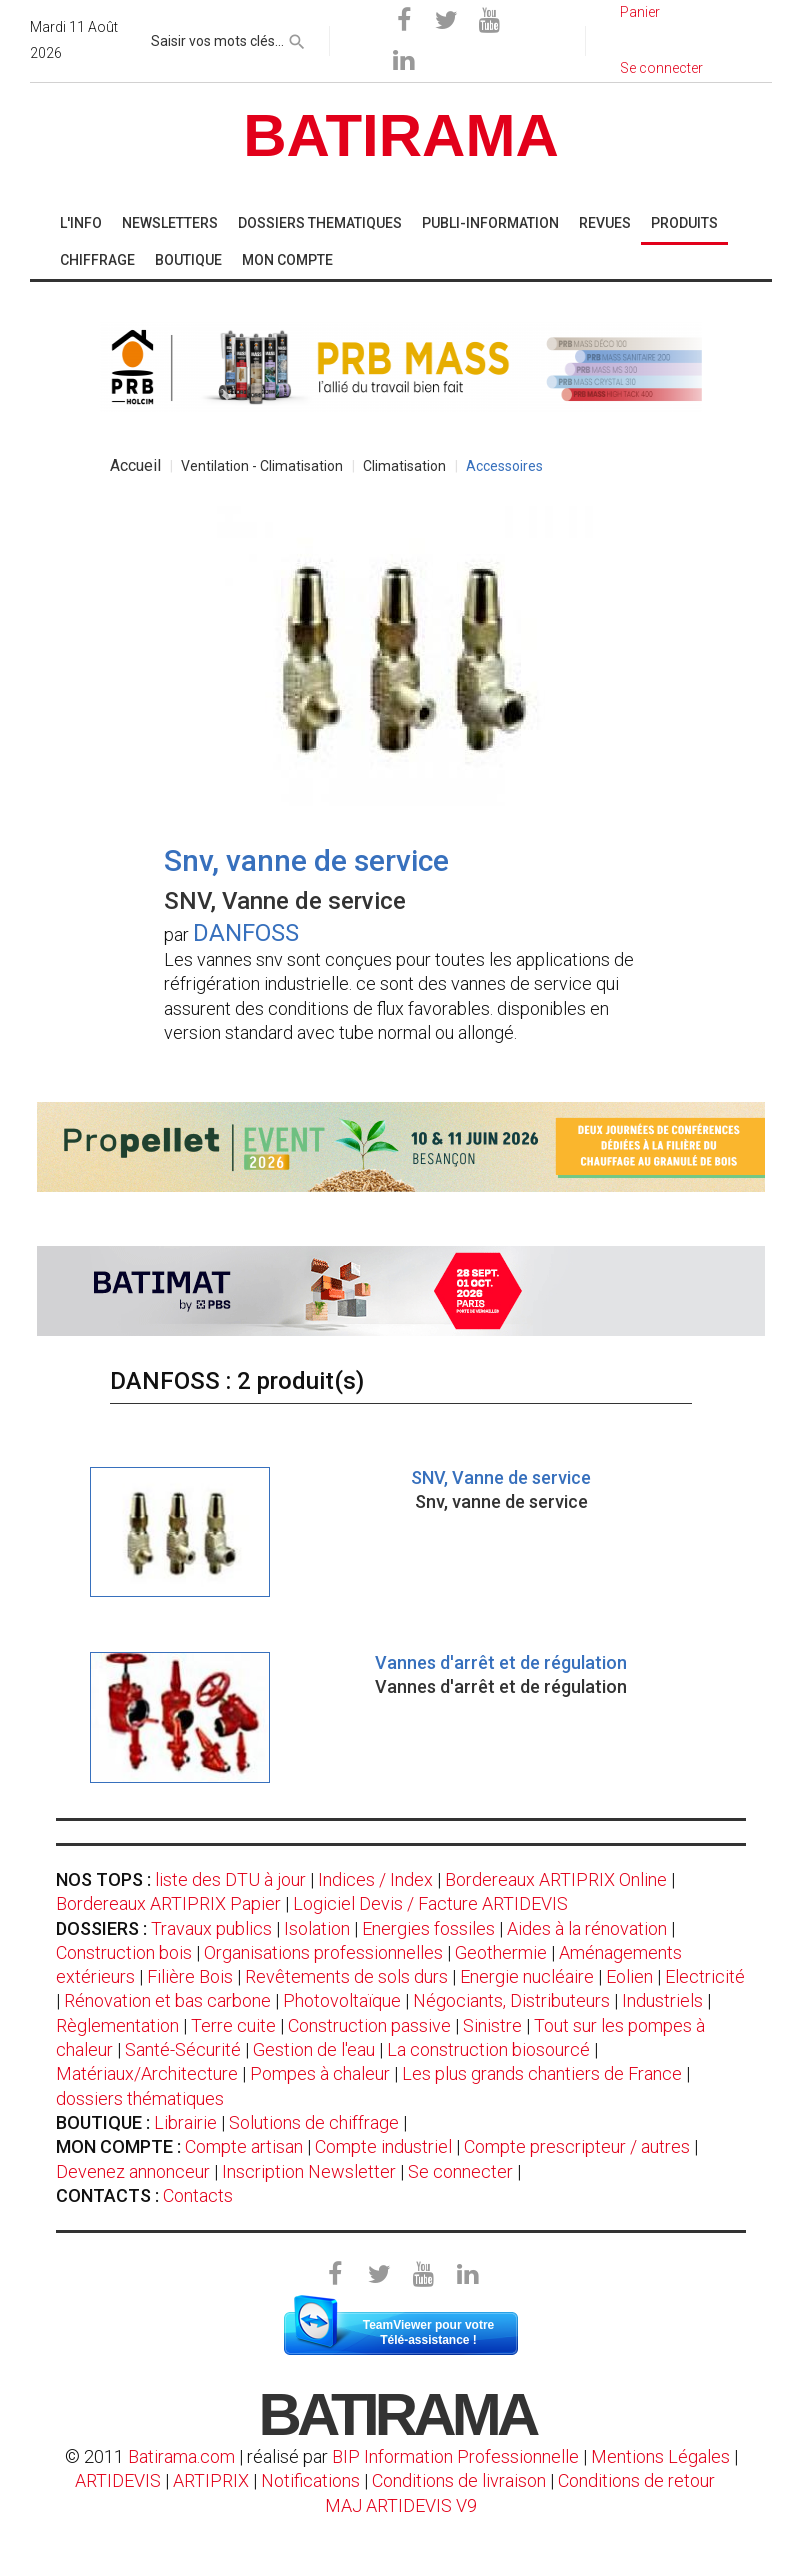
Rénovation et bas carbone (167, 2000)
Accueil (135, 465)
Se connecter (460, 2171)
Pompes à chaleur (320, 2073)
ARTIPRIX (211, 2480)
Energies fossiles (428, 1928)
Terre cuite (233, 2025)
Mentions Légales (660, 2456)
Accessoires (504, 466)
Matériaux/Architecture (147, 2073)
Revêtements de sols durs (346, 1976)
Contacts (198, 2195)
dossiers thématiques (140, 2098)
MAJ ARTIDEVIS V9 (401, 2505)
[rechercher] (297, 38)
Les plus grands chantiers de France (542, 2073)
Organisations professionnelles (323, 1952)
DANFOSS (246, 933)
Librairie (185, 2122)
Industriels (662, 2000)
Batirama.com (181, 2456)
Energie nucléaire (527, 1976)
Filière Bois (190, 1976)
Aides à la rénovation (587, 1928)
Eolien (629, 1976)
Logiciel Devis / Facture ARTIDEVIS (430, 1903)
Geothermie (501, 1952)
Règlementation (117, 2025)
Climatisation (404, 466)
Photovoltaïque (342, 2000)
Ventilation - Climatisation (262, 466)
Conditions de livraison (459, 2480)
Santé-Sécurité (183, 2049)
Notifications (312, 2480)
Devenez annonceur (133, 2171)
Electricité (705, 1976)
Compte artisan (244, 2146)
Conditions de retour (636, 2480)
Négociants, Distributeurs (511, 2000)
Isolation (317, 1928)
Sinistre (492, 2025)
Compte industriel (383, 2146)
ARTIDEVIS (118, 2480)
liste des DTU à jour (230, 1879)
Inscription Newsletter (309, 2171)
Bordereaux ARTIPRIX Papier (168, 1903)
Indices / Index (375, 1879)
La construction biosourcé (488, 2049)
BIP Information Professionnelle (455, 2456)
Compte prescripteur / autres (577, 2146)
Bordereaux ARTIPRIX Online (556, 1879)
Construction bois (124, 1952)
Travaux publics (211, 1928)
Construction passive (369, 2025)
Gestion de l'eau (314, 2049)
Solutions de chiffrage (314, 2122)
